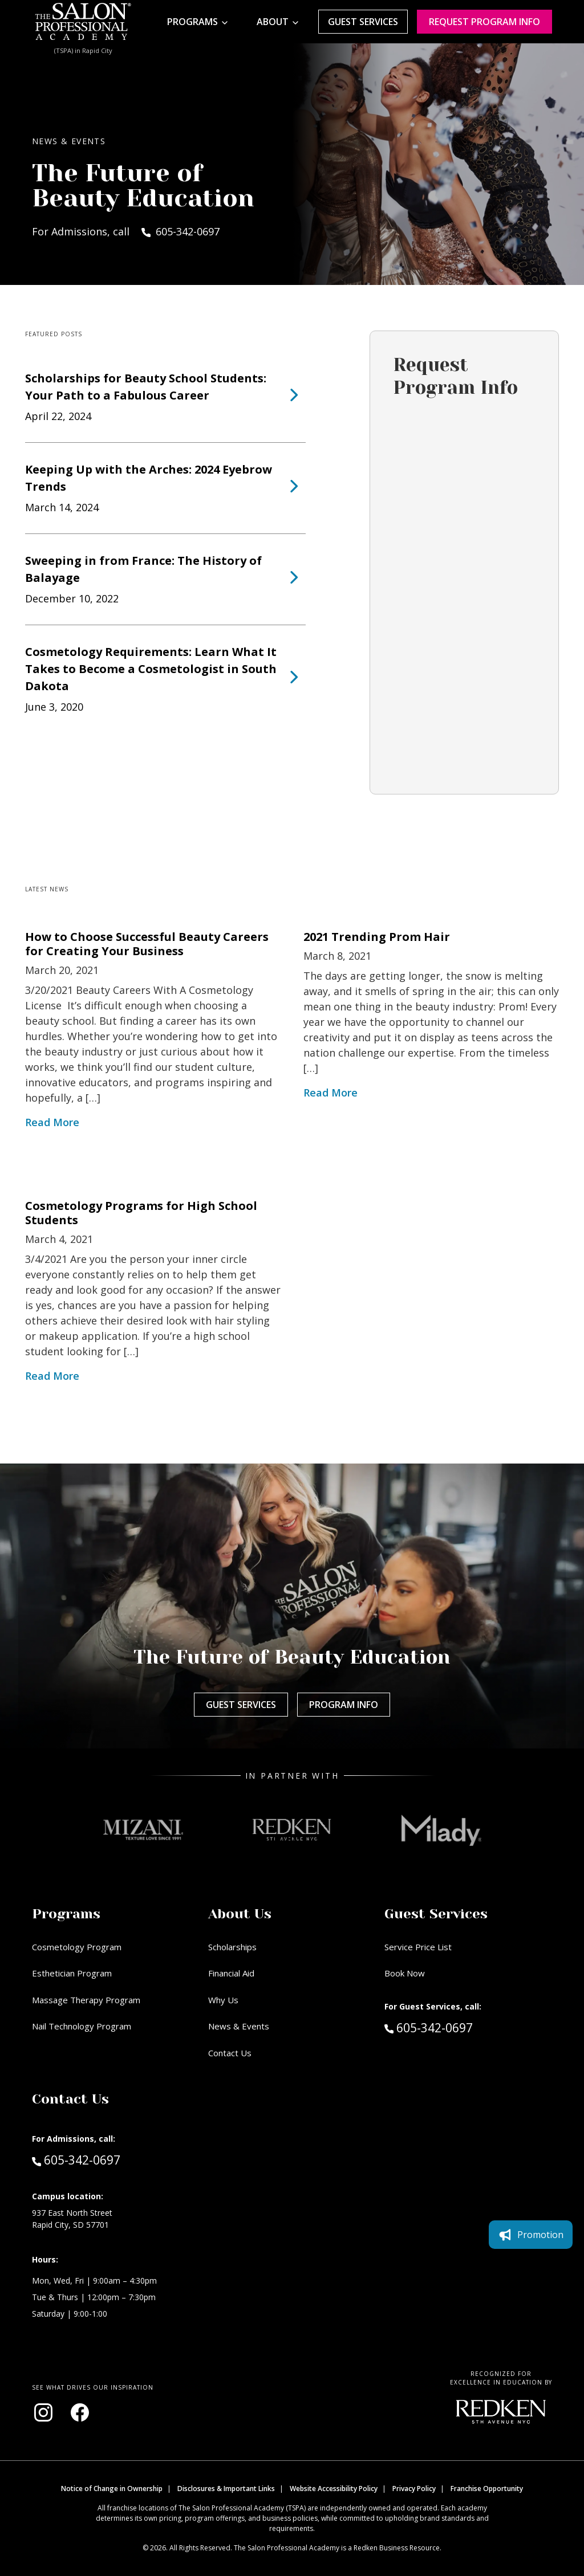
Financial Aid (231, 1973)
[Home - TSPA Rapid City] (83, 21)
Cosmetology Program (76, 1947)
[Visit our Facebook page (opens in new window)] (79, 2412)
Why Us (223, 2000)
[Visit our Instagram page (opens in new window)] (43, 2412)
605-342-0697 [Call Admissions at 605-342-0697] (76, 2159)
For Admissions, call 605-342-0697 (126, 231)
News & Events (238, 2026)
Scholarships (232, 1947)
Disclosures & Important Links (226, 2488)
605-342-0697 (452, 2027)
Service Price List (418, 1947)
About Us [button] (239, 1914)
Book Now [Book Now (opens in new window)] (404, 1973)
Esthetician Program (72, 1973)
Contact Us (230, 2053)
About (273, 21)
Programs (192, 21)
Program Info (343, 1704)
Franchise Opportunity (487, 2488)
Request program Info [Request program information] (484, 21)
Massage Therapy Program (86, 2000)
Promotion (530, 2234)
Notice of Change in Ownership (112, 2488)
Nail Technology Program (81, 2026)
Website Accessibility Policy (334, 2488)
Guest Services (363, 21)
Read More (52, 1122)
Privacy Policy (414, 2488)
